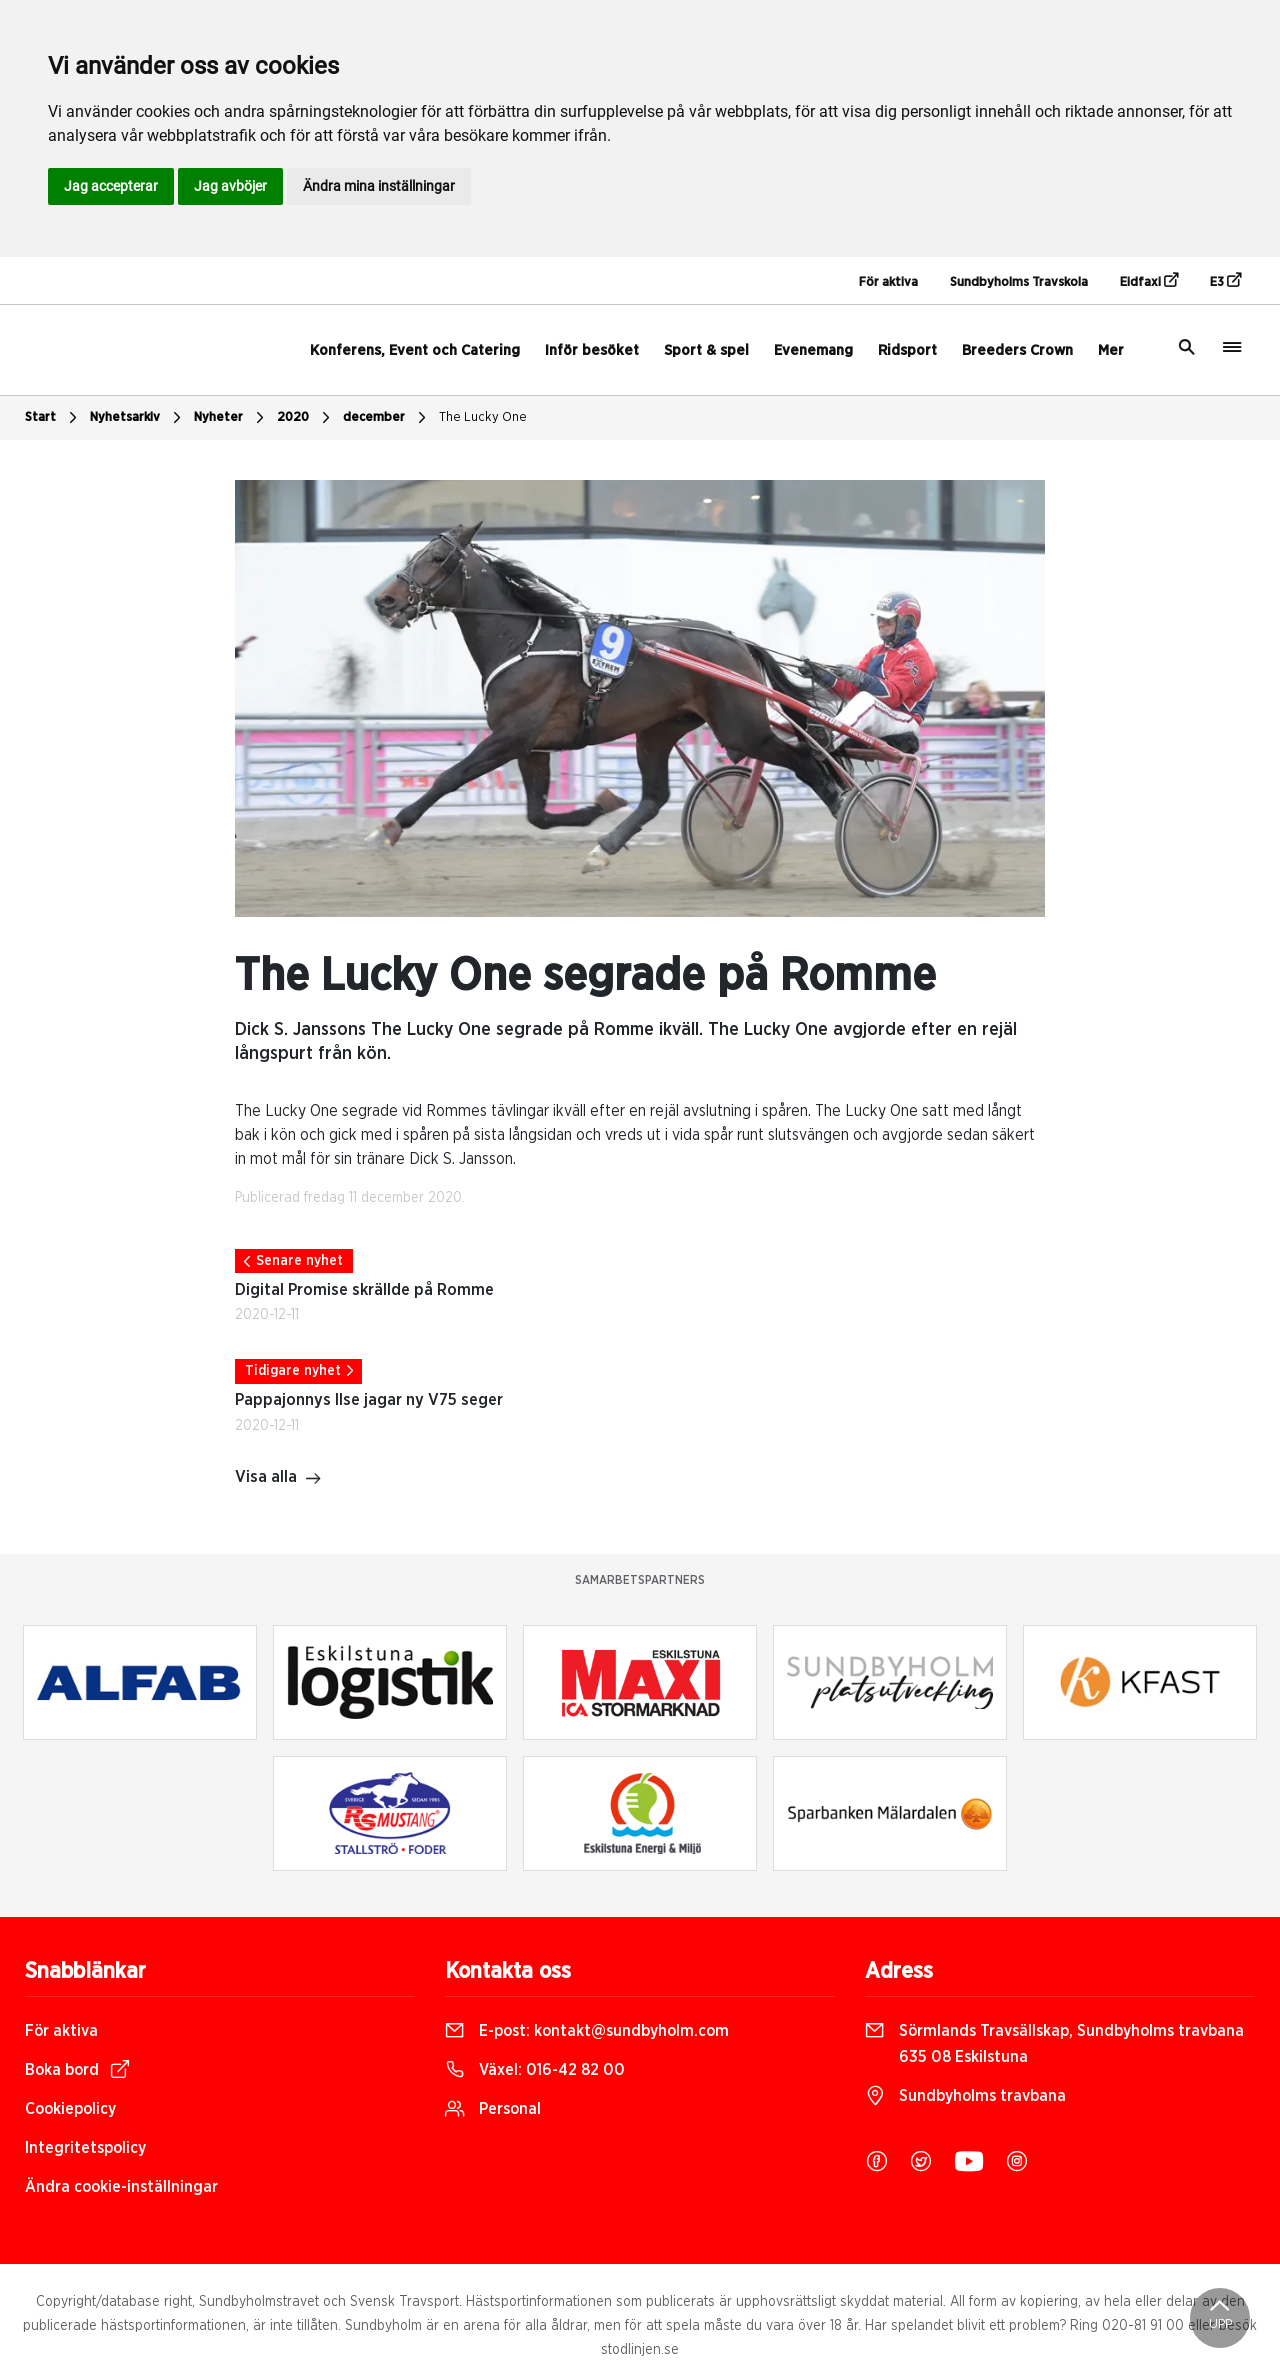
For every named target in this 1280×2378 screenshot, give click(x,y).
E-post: (587, 2031)
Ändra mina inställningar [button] (379, 186)
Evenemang (813, 350)
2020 (306, 418)
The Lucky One (483, 417)
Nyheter (231, 418)
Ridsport (907, 350)
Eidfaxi (1149, 281)
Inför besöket (592, 350)
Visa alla (278, 1479)
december (387, 418)
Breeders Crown (1017, 350)
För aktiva (888, 282)
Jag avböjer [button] (230, 186)
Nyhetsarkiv (138, 418)
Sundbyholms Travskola (1019, 282)
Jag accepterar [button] (111, 186)
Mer (1111, 350)
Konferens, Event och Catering (415, 350)
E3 (1225, 281)
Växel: (535, 2070)
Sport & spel (706, 350)
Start (53, 418)
